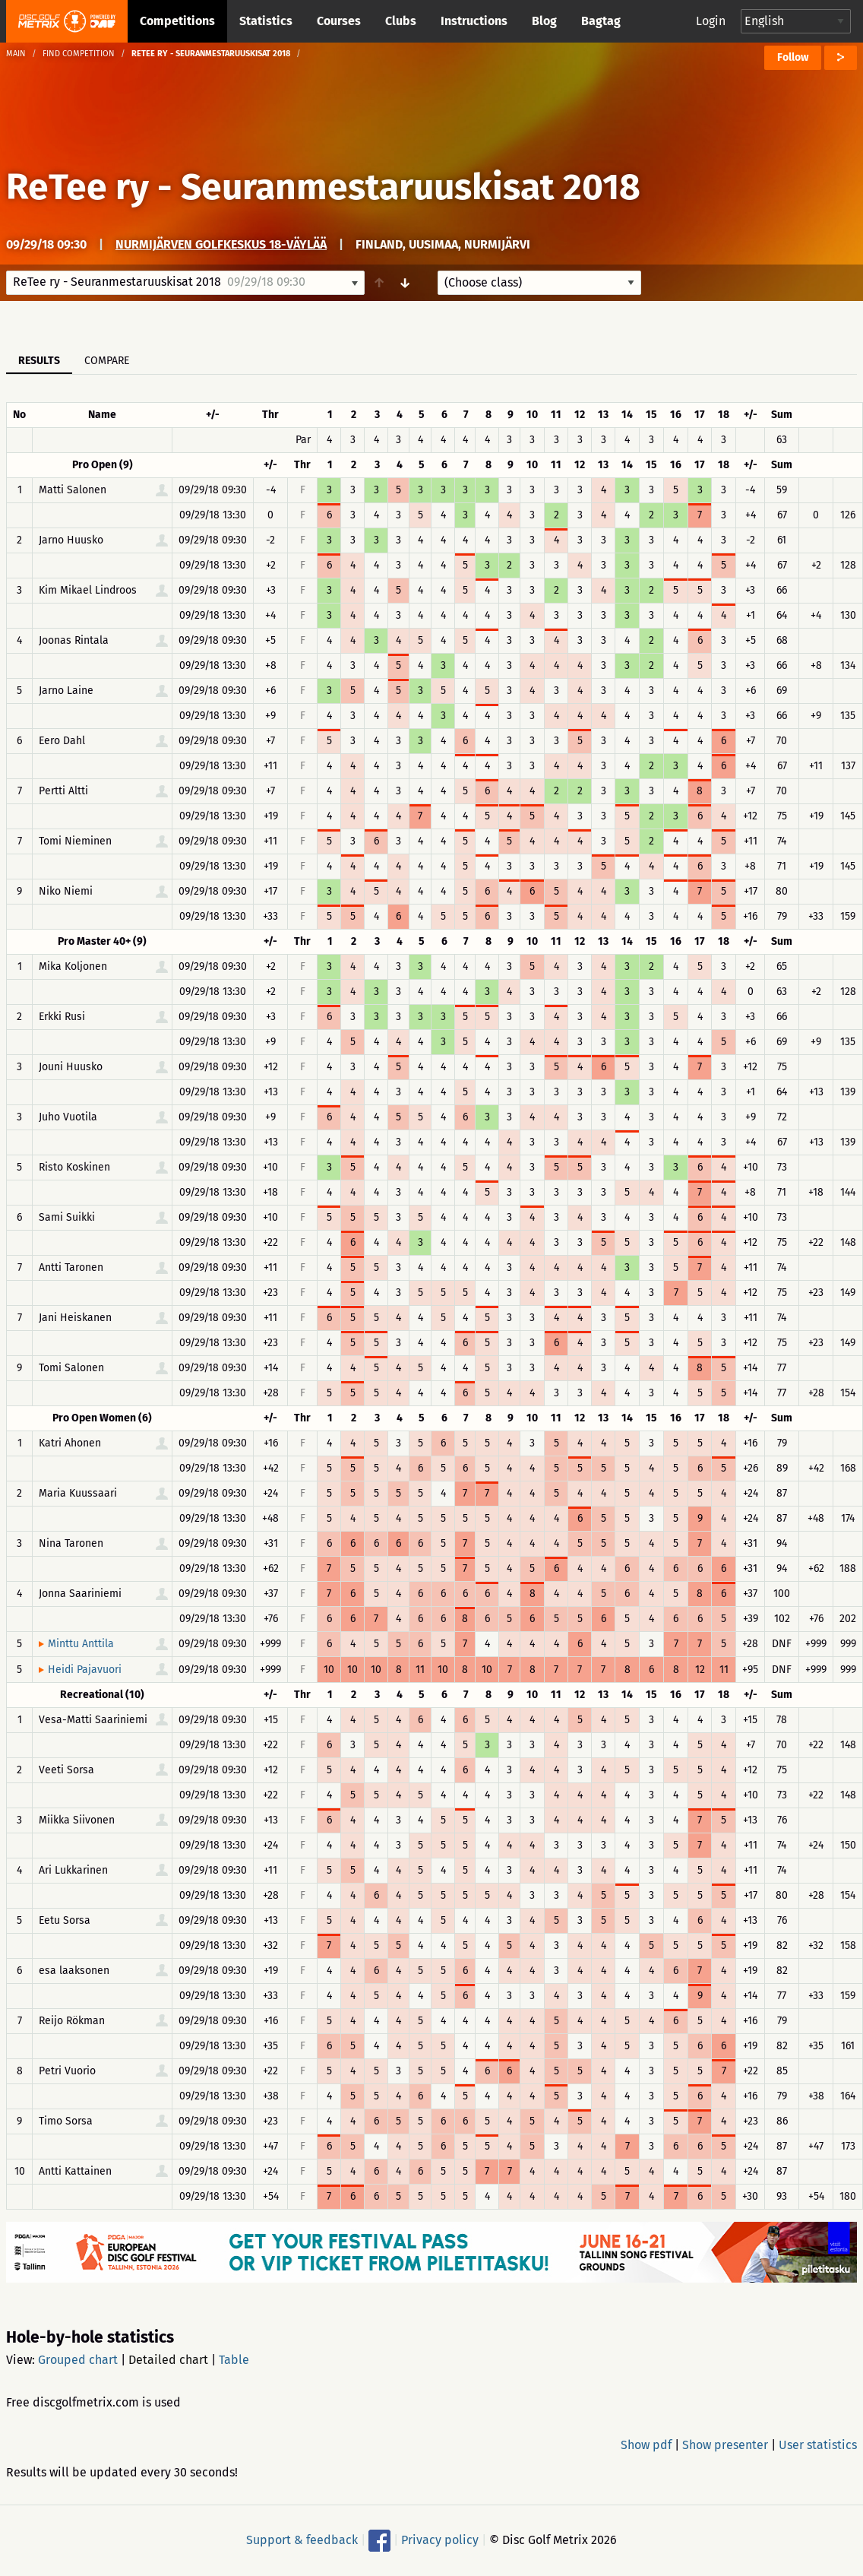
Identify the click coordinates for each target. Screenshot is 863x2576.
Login (710, 21)
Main (16, 54)
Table (234, 2360)
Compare (106, 360)
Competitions (177, 21)
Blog (544, 21)
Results (39, 360)
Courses (339, 21)
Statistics (265, 21)
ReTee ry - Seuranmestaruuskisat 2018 (323, 187)
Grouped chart (78, 2360)
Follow (792, 57)
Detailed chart (168, 2360)
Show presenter (725, 2445)
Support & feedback (302, 2540)
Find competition (79, 54)
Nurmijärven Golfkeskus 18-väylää (221, 244)
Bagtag (601, 21)
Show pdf (646, 2445)
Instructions (474, 21)
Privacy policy (440, 2540)
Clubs (400, 21)
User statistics (818, 2445)
